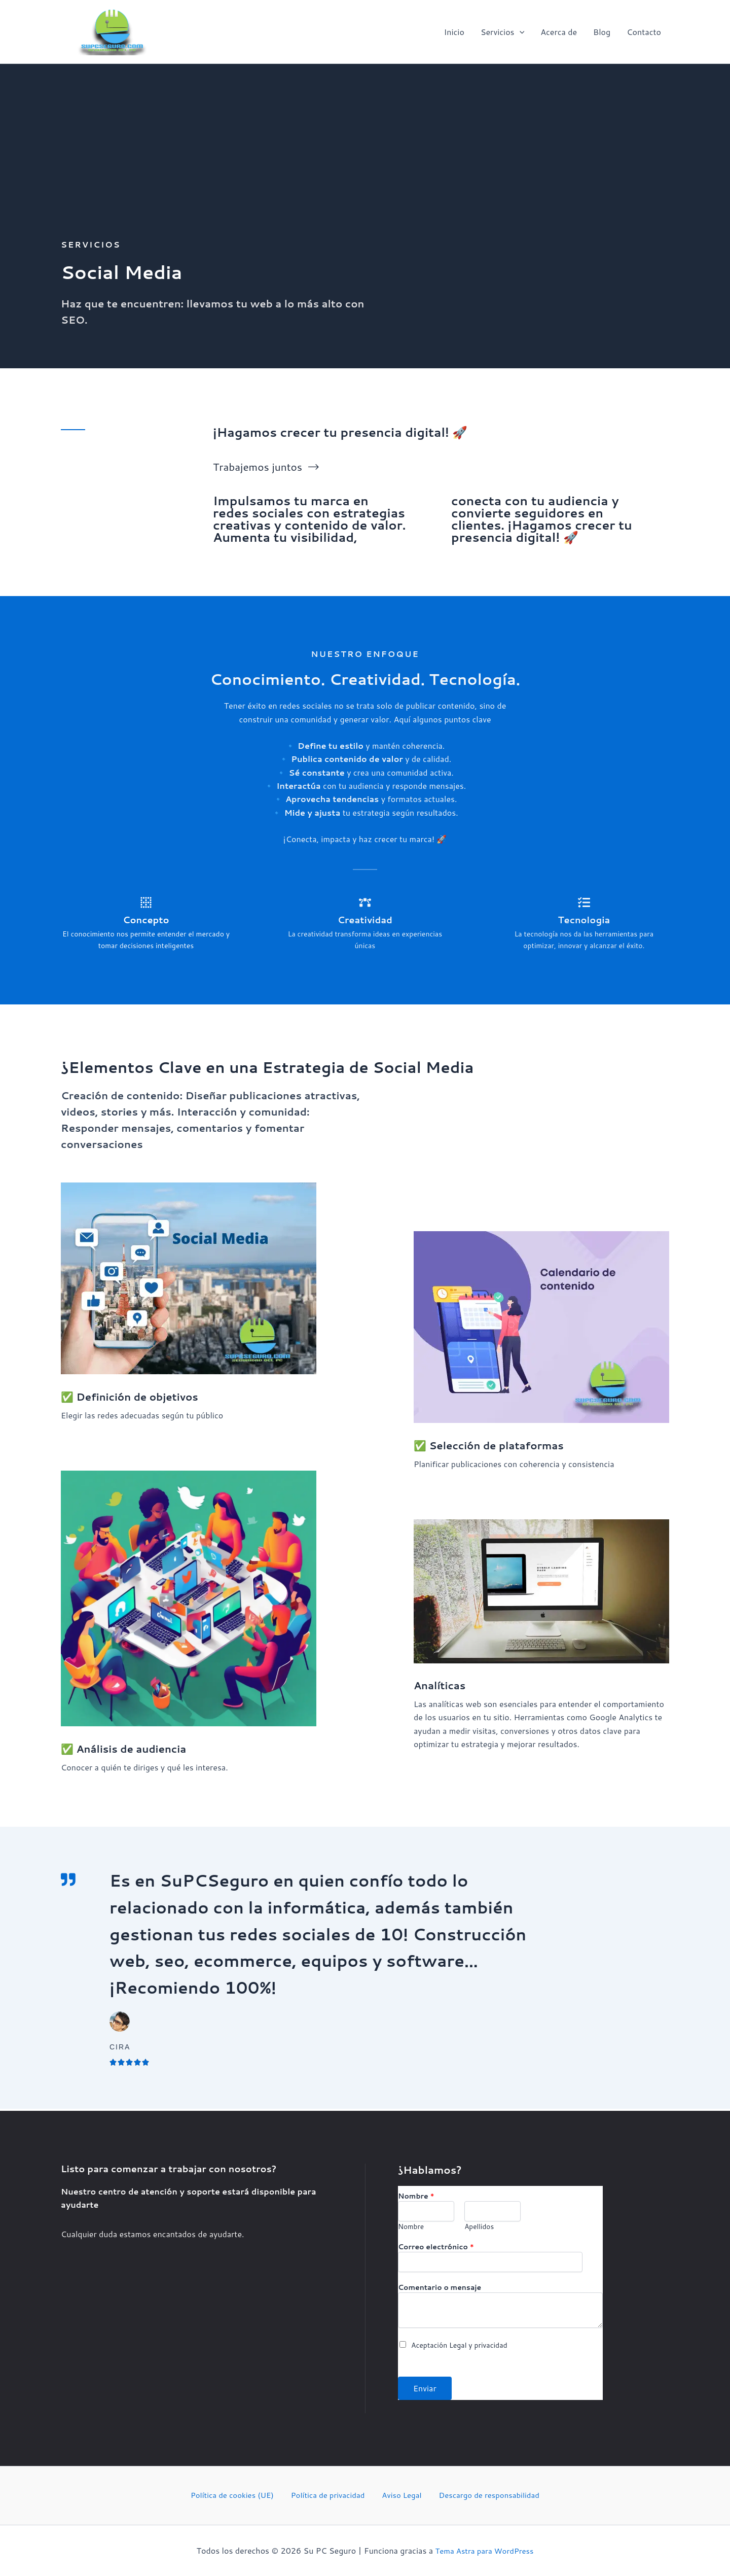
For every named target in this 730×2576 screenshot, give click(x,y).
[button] (520, 32)
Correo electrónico (436, 2246)
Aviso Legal (399, 2495)
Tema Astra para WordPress (484, 2550)
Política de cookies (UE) (238, 2495)
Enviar (424, 2387)
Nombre (416, 2195)
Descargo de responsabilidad (482, 2495)
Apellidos (479, 2225)
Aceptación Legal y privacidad (459, 2344)
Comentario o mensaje (439, 2286)
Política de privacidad (330, 2495)
